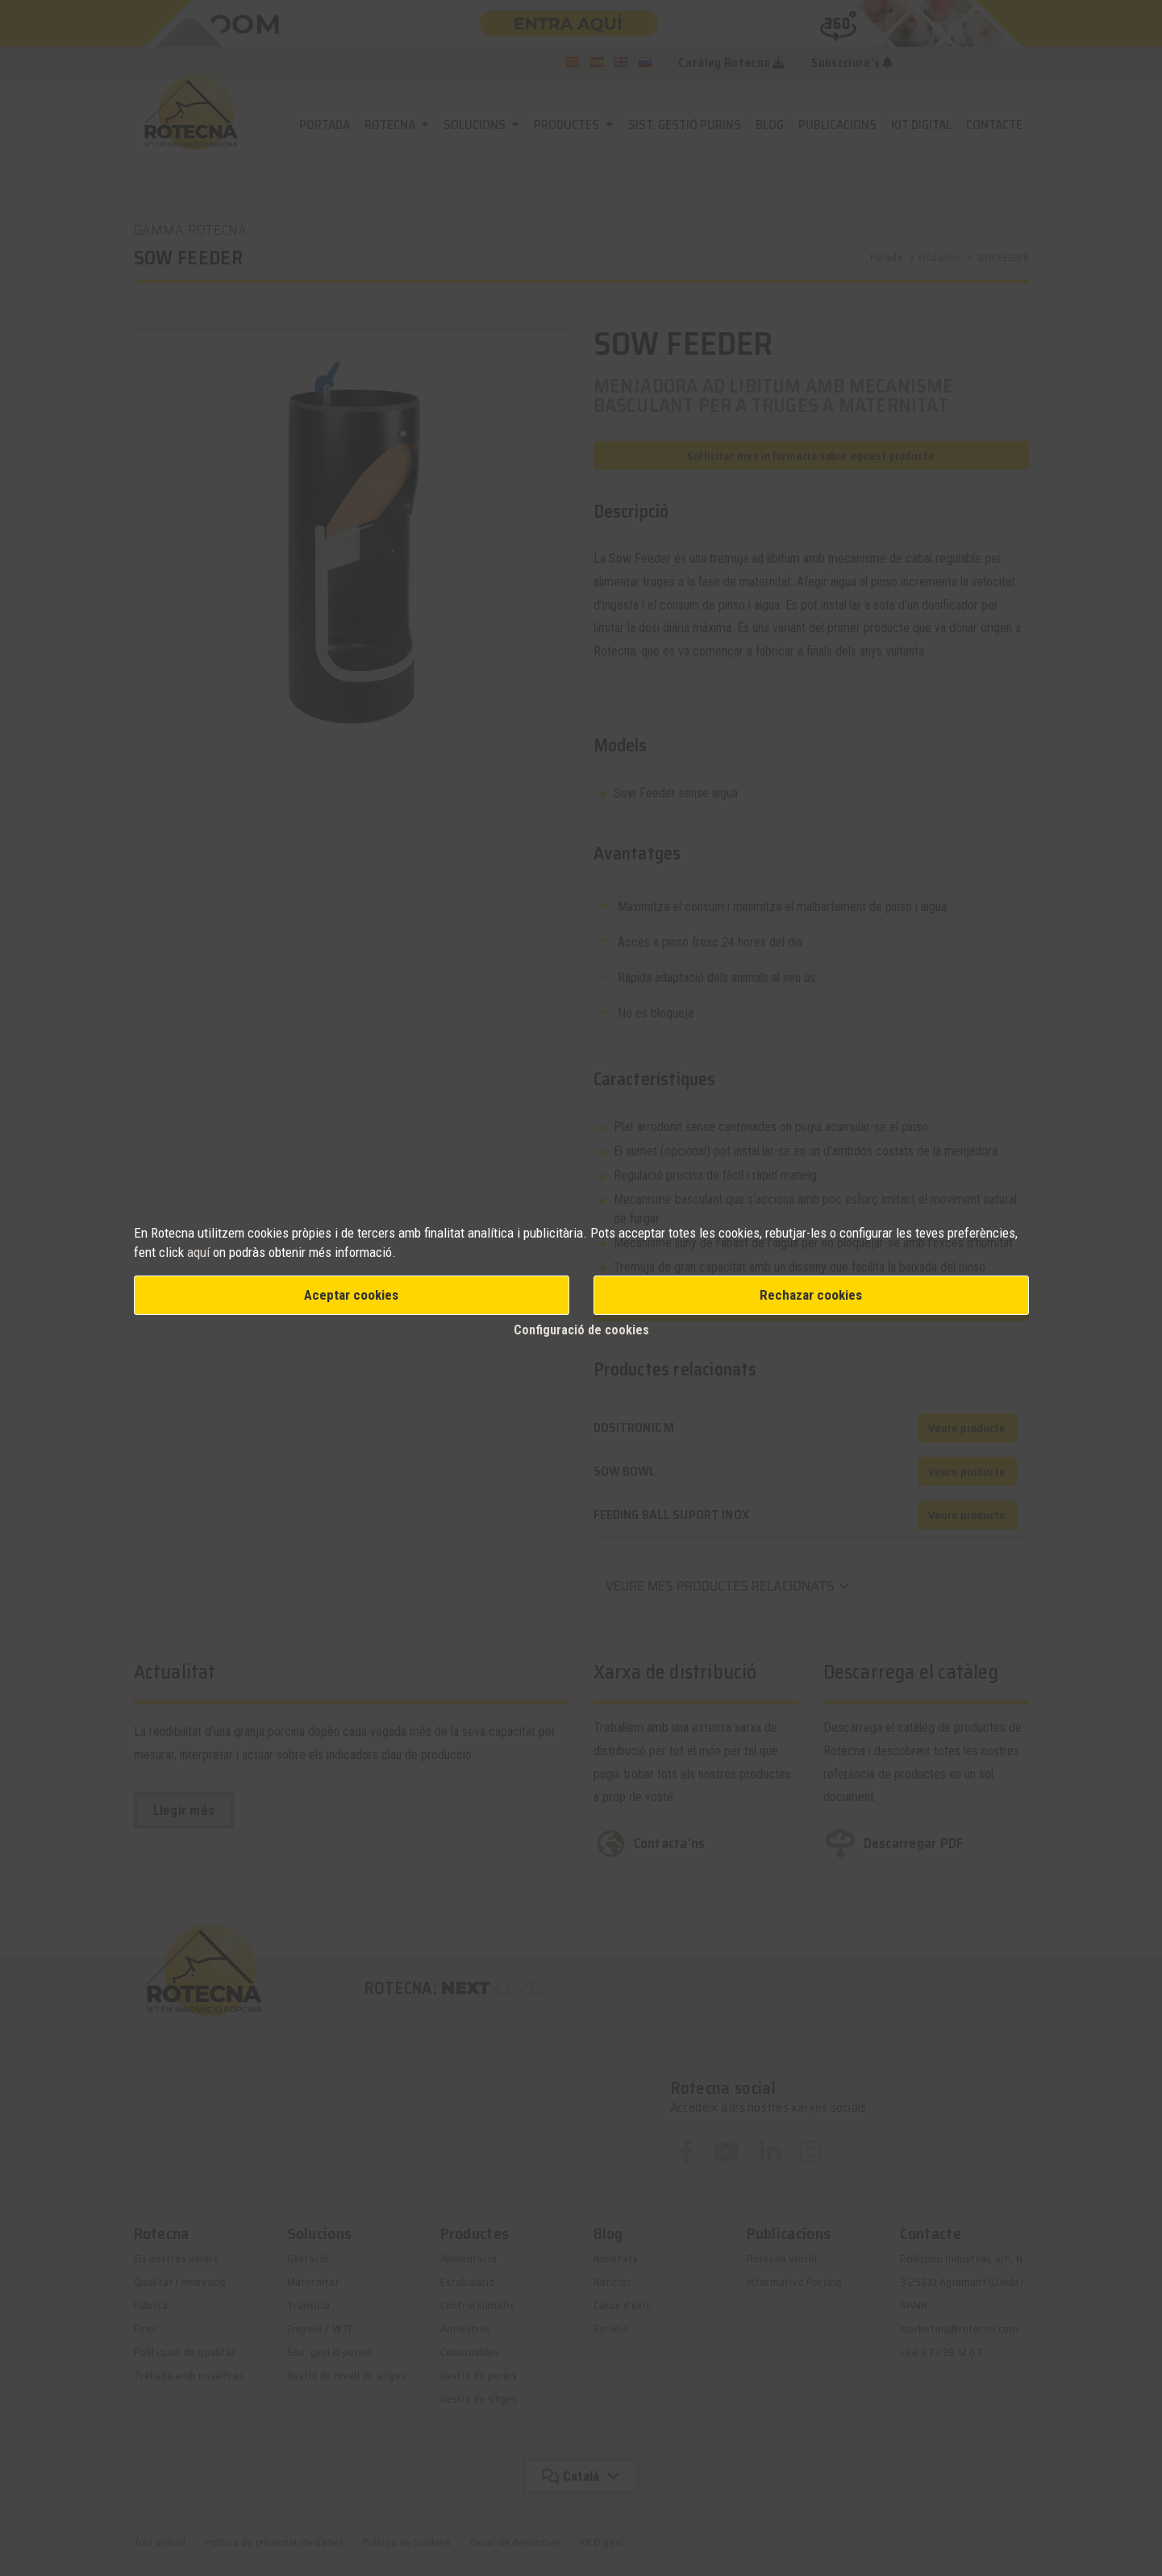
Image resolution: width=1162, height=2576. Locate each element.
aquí (200, 1252)
